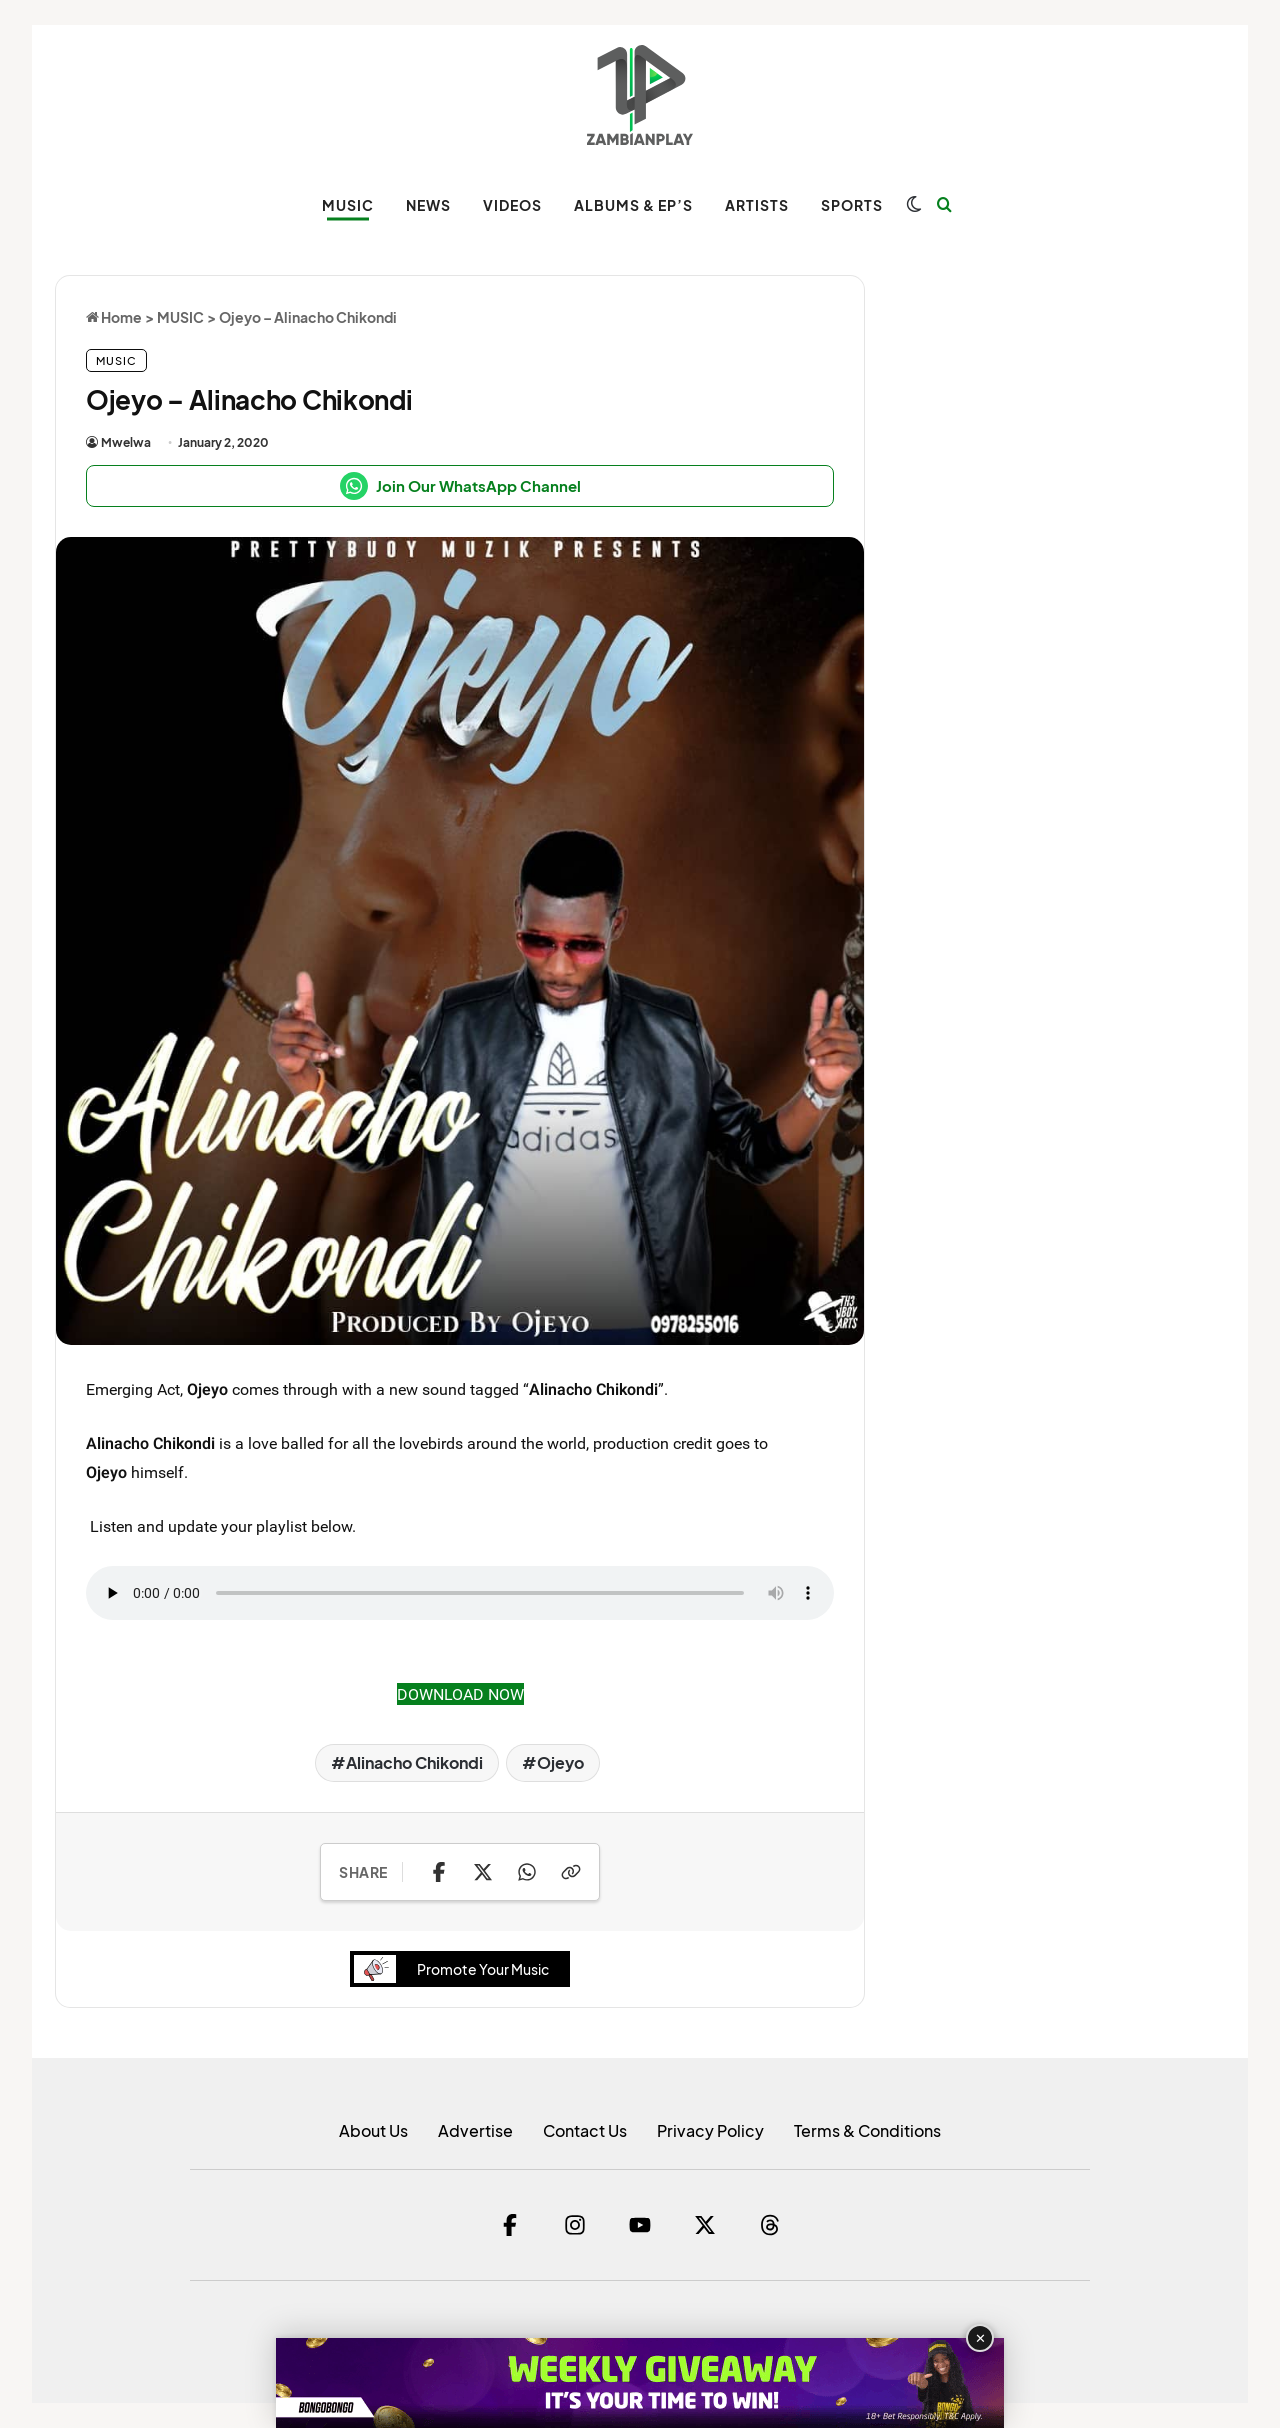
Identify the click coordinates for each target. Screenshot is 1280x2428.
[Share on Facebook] (439, 1872)
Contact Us (585, 2130)
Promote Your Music (456, 1968)
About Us (373, 2130)
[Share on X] (483, 1872)
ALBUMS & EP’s (633, 205)
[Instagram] (575, 2225)
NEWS (428, 205)
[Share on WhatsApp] (527, 1872)
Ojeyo (560, 1762)
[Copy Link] (571, 1872)
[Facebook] (510, 2225)
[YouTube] (640, 2225)
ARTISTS (757, 205)
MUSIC (348, 205)
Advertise (475, 2130)
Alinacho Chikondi (414, 1762)
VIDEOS (512, 205)
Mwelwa (126, 442)
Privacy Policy (710, 2130)
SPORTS (852, 205)
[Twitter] (705, 2225)
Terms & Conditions (867, 2130)
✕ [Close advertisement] (980, 2338)
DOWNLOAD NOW (460, 1694)
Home (114, 317)
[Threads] (770, 2225)
